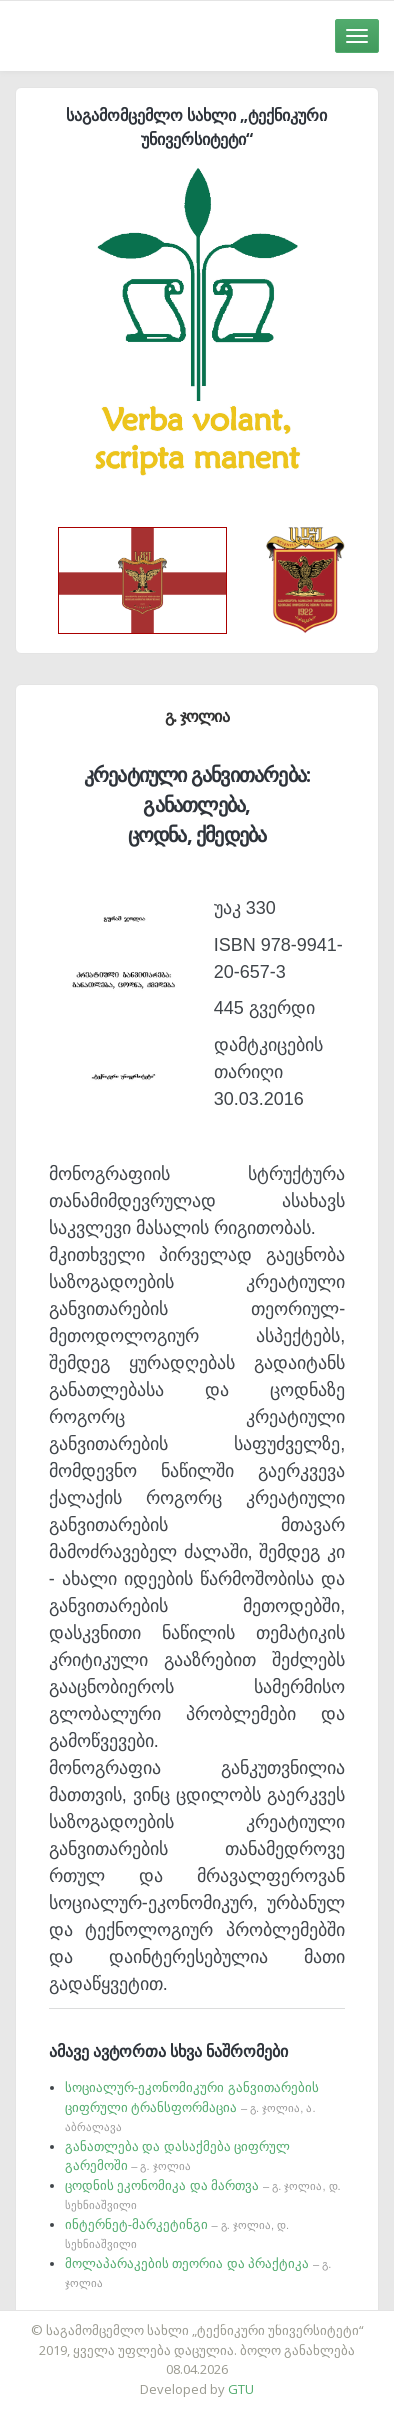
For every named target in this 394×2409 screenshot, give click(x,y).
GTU (241, 2389)
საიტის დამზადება (256, 2320)
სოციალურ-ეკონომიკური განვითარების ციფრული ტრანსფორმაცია (192, 2106)
